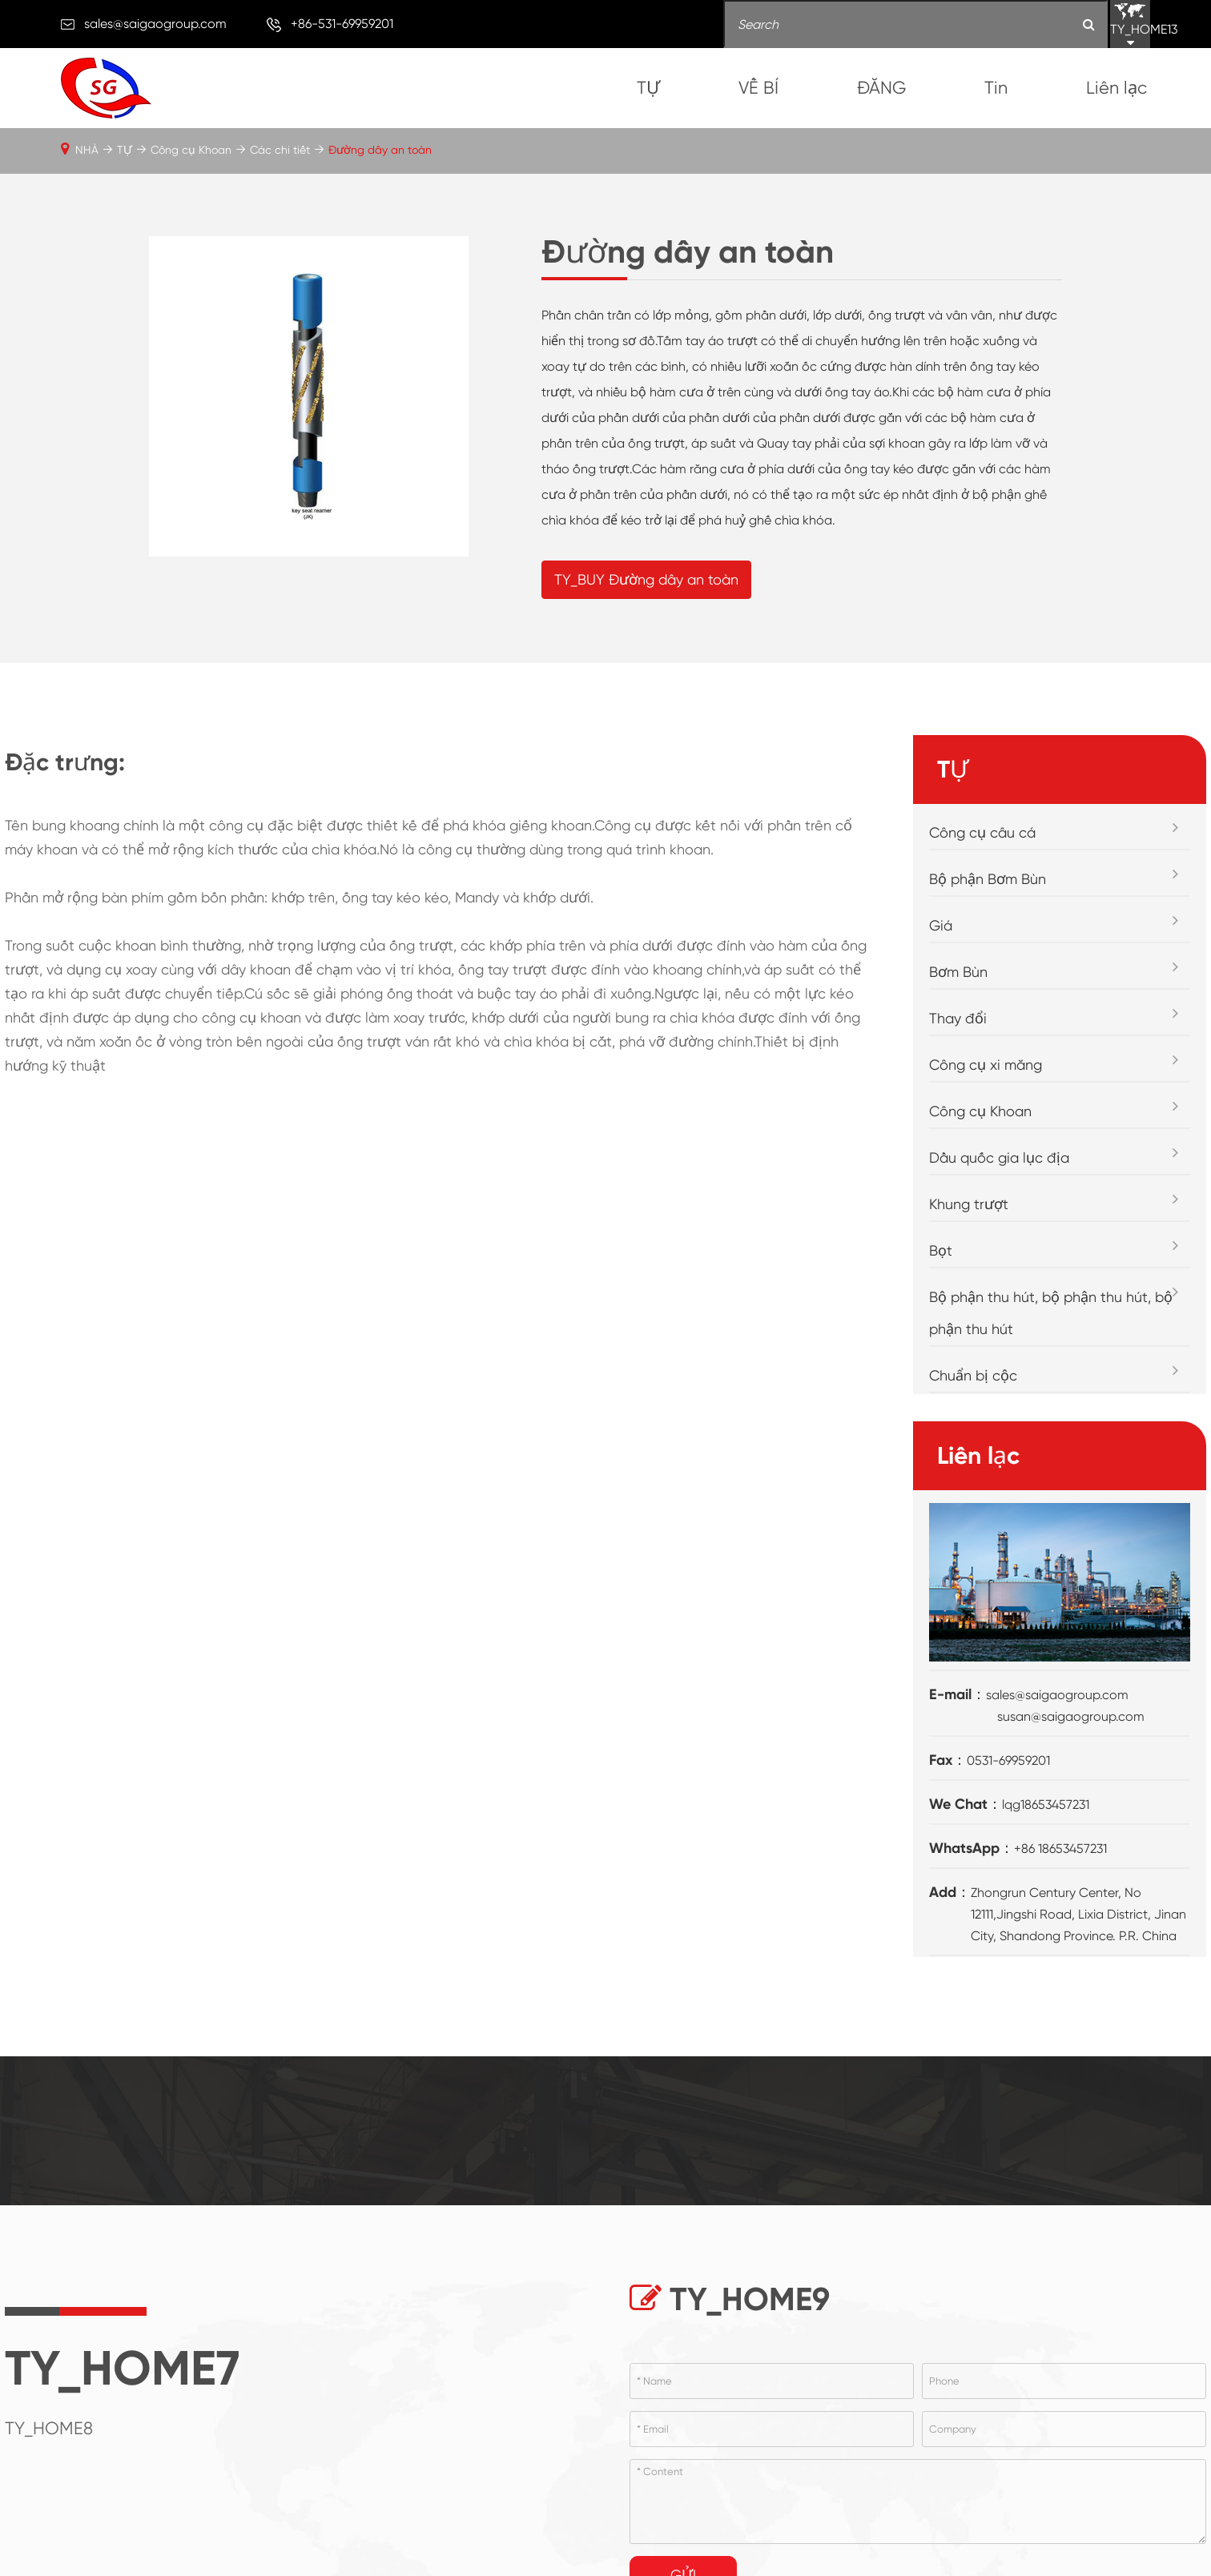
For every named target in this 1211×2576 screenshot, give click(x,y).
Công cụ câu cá (982, 832)
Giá (940, 925)
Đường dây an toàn (380, 149)
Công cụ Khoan (191, 149)
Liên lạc (1116, 88)
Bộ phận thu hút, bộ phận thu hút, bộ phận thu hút (1051, 1312)
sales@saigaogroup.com (155, 23)
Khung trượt (968, 1204)
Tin (996, 88)
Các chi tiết (280, 149)
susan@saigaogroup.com (1071, 1716)
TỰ (648, 88)
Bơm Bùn (958, 971)
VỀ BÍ (758, 88)
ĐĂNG (881, 88)
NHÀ (87, 149)
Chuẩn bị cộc (973, 1375)
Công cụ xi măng (985, 1064)
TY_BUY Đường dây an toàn (646, 579)
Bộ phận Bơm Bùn (987, 878)
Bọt (940, 1250)
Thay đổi (958, 1018)
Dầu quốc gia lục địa (999, 1157)
